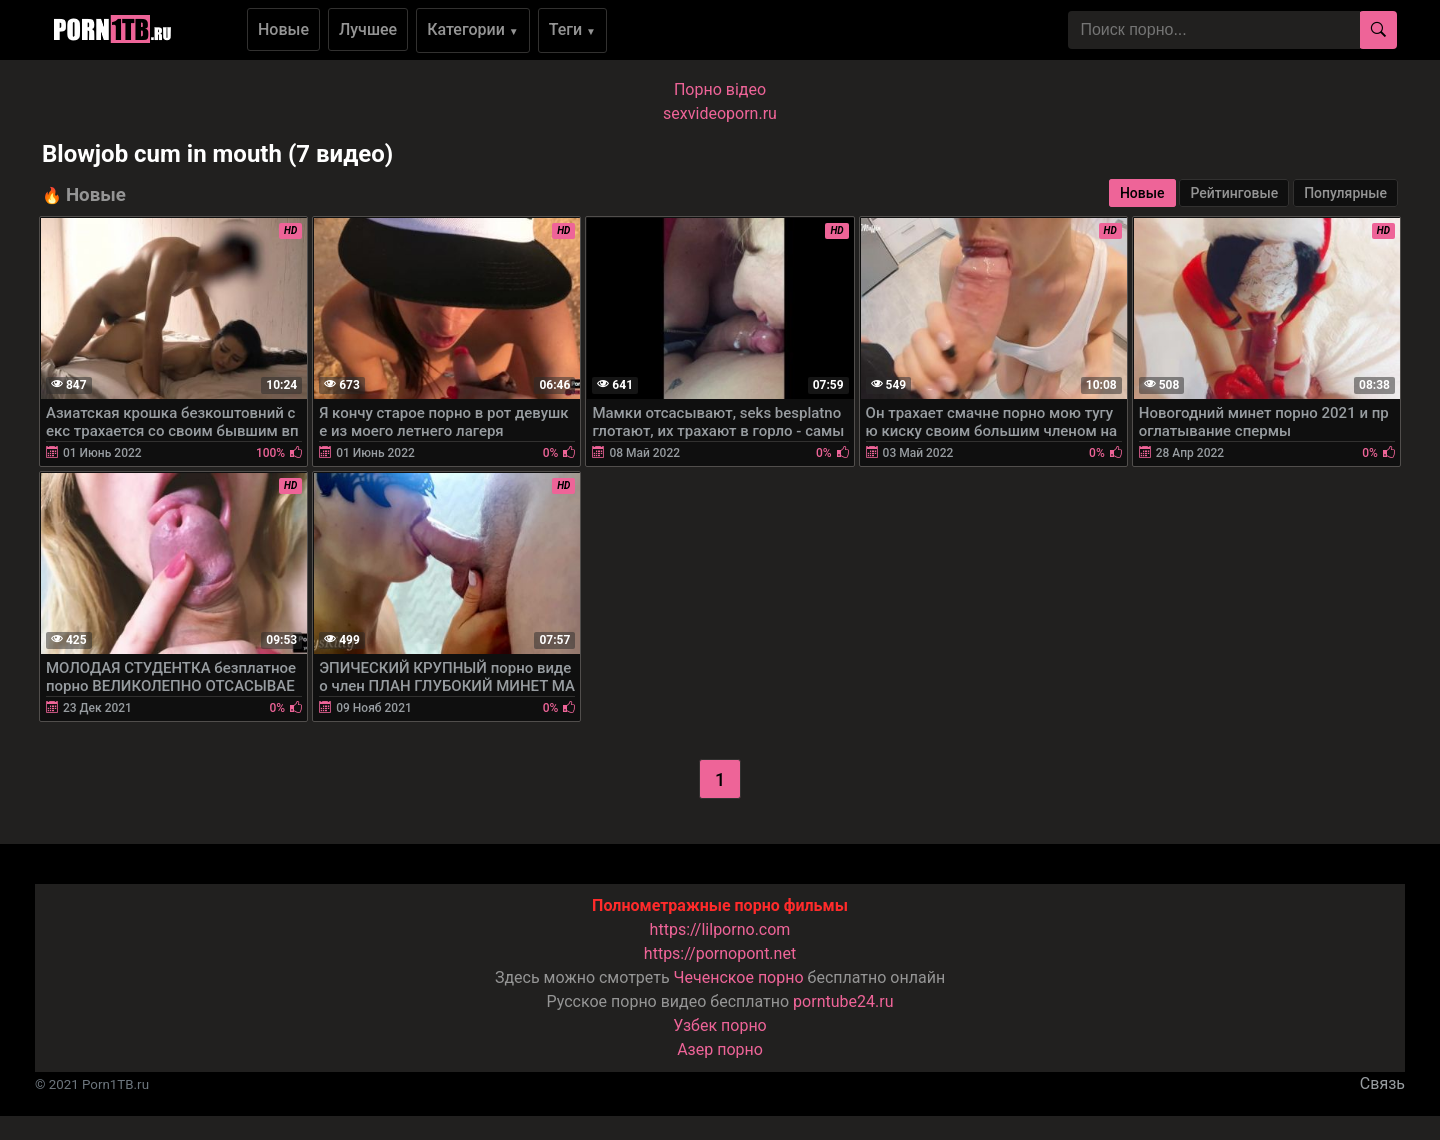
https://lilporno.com (720, 929)
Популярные (1345, 193)
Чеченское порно (739, 977)
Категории (473, 29)
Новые (283, 29)
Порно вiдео (720, 89)
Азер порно (720, 1049)
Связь (1382, 1083)
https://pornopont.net (720, 953)
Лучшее (368, 29)
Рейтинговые (1234, 193)
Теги (572, 29)
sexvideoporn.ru (720, 113)
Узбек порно (720, 1025)
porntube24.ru (843, 1001)
